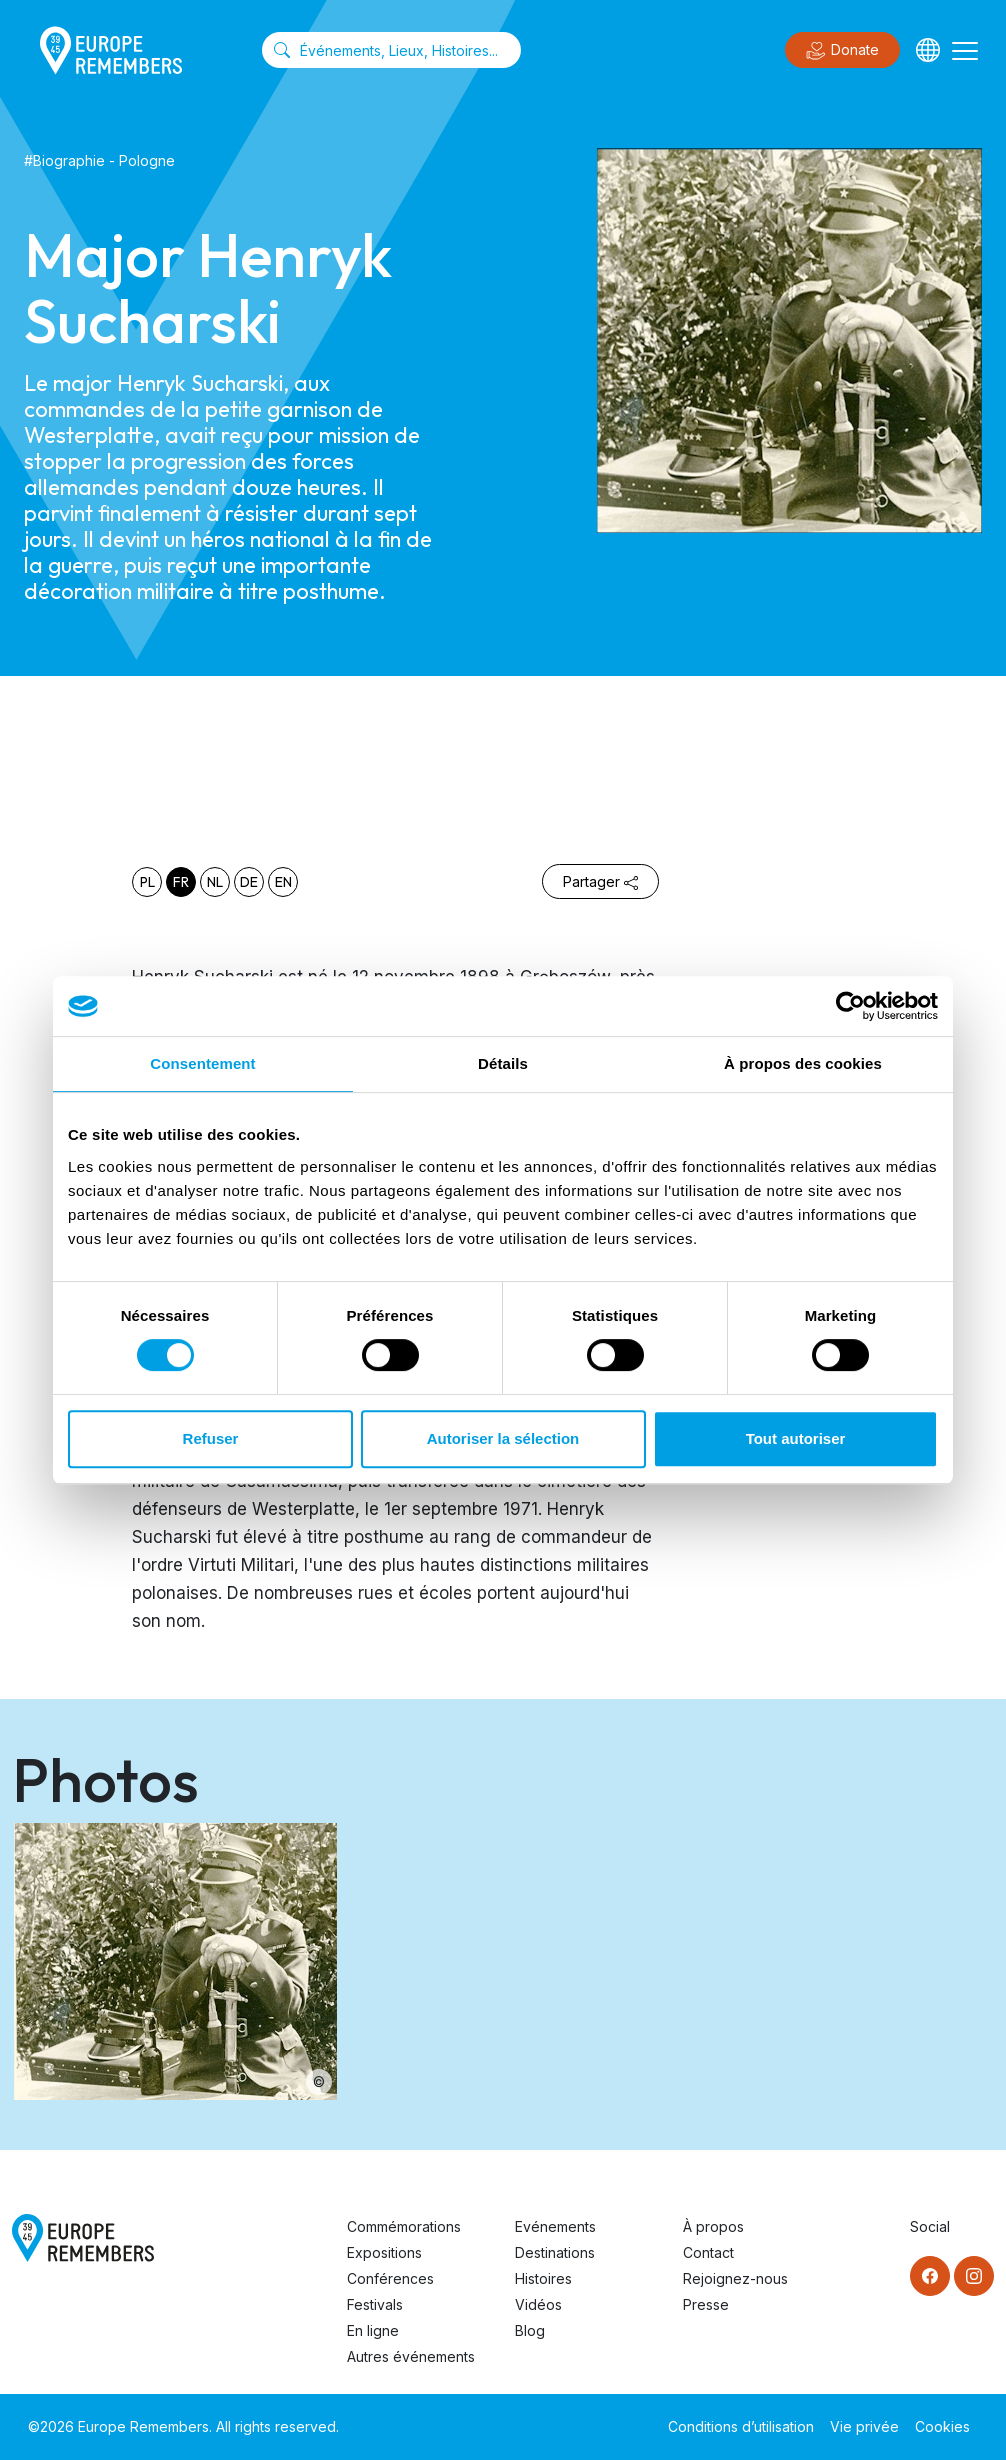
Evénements (555, 2226)
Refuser (211, 1438)
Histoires (543, 2278)
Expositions (384, 2252)
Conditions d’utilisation (741, 2426)
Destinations (555, 2252)
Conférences (390, 2278)
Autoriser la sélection (503, 1438)
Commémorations (404, 2226)
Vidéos (538, 2304)
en (283, 882)
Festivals (375, 2304)
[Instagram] (974, 2276)
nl (215, 882)
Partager (600, 881)
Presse (706, 2304)
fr (181, 882)
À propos (713, 2226)
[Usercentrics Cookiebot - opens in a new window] (850, 1006)
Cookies (942, 2426)
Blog (530, 2330)
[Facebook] (930, 2276)
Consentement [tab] (202, 1063)
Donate (842, 51)
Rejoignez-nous (735, 2278)
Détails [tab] (503, 1063)
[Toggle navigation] (965, 50)
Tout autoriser (796, 1438)
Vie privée (864, 2426)
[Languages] (928, 50)
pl (147, 882)
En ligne (373, 2330)
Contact (708, 2252)
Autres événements (411, 2356)
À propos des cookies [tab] (803, 1063)
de (249, 882)
